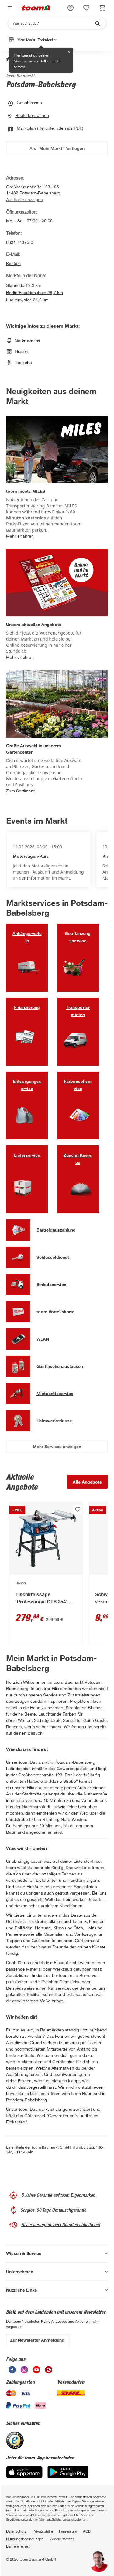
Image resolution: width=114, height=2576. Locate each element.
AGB (87, 2531)
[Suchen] (53, 23)
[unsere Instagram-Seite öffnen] (24, 2369)
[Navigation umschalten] (9, 8)
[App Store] (24, 2472)
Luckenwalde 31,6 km (27, 299)
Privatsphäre (43, 2531)
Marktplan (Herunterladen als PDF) (45, 128)
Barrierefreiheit (18, 2546)
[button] (70, 8)
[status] (86, 8)
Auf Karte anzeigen (24, 199)
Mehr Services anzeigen (57, 1446)
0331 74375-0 (19, 242)
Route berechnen (28, 115)
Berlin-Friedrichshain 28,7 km (34, 292)
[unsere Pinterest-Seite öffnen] (48, 2369)
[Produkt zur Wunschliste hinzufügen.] (77, 1509)
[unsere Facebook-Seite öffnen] (12, 2369)
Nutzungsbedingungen (25, 2538)
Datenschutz (16, 2531)
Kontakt (13, 263)
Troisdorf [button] (47, 39)
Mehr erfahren (20, 536)
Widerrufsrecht (62, 2538)
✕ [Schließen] (69, 52)
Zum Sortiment (20, 790)
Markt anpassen (26, 60)
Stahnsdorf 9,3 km (23, 285)
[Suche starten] (97, 23)
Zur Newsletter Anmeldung (37, 2339)
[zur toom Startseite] (36, 8)
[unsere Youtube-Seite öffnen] (36, 2369)
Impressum (68, 2531)
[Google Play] (67, 2472)
